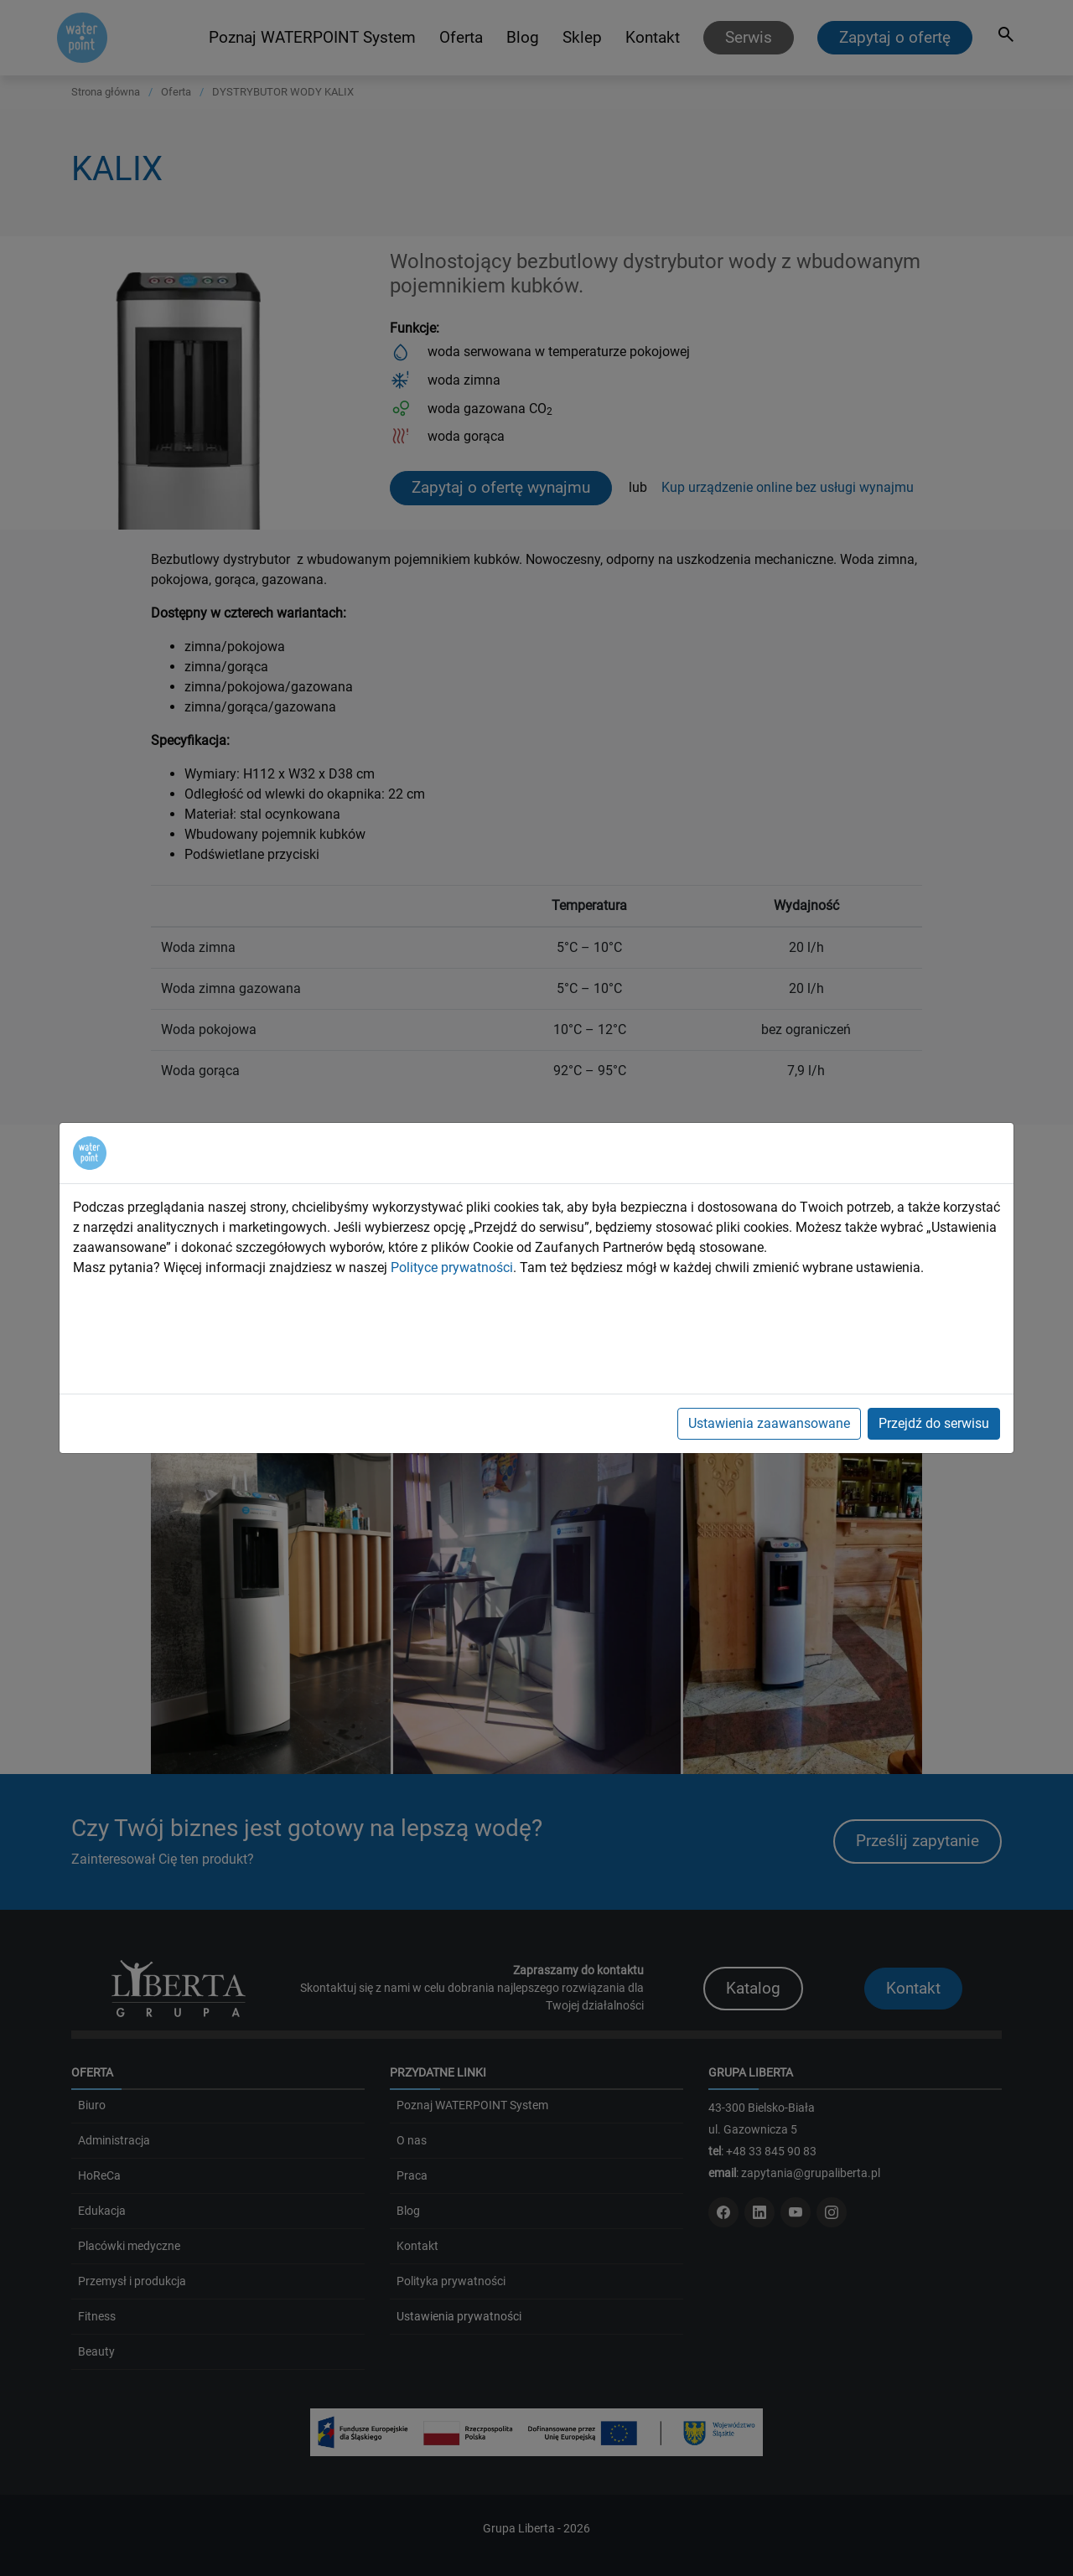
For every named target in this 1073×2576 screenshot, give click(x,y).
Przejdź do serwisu (934, 1423)
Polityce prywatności (452, 1267)
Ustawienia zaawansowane (769, 1423)
